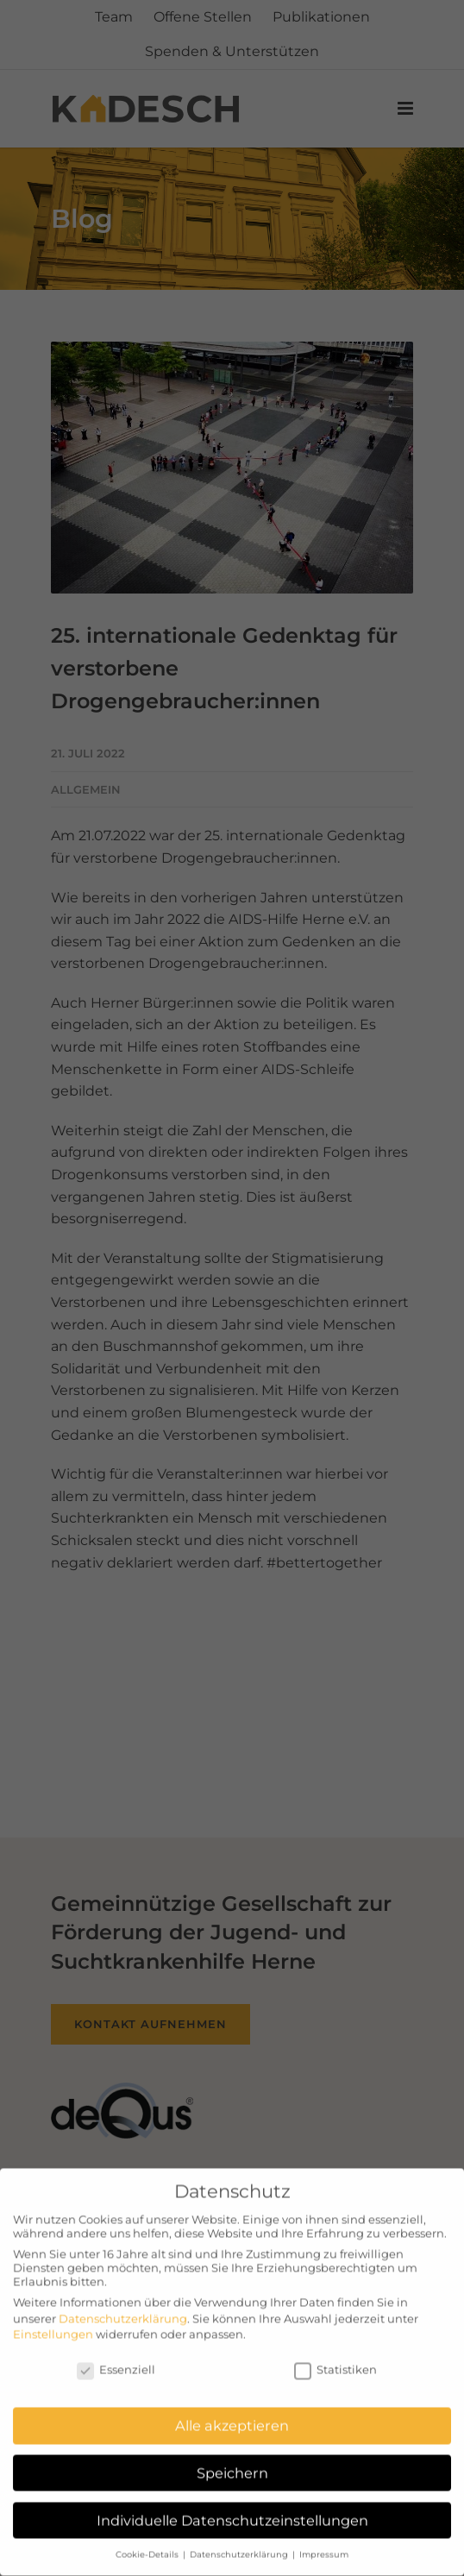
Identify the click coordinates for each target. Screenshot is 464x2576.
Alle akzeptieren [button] (232, 2416)
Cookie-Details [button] (148, 2545)
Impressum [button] (323, 2545)
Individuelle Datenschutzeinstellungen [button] (232, 2510)
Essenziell (116, 2360)
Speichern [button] (232, 2463)
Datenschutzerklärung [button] (240, 2545)
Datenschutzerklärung (123, 2308)
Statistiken (335, 2360)
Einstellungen (53, 2324)
